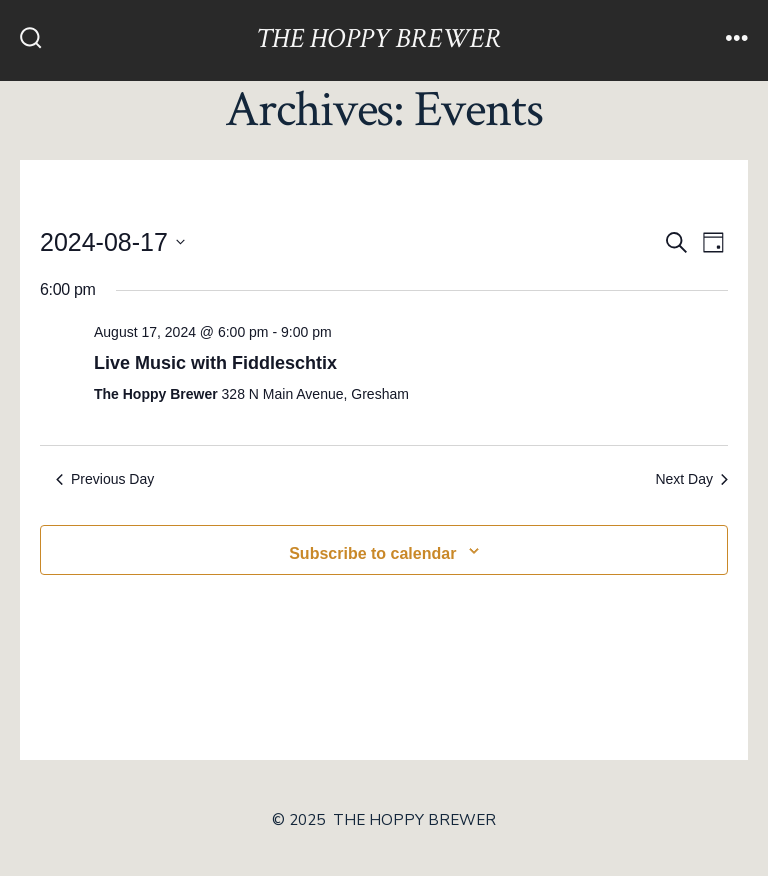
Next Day (691, 479)
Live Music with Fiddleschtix (215, 363)
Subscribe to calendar (372, 553)
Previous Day (105, 479)
